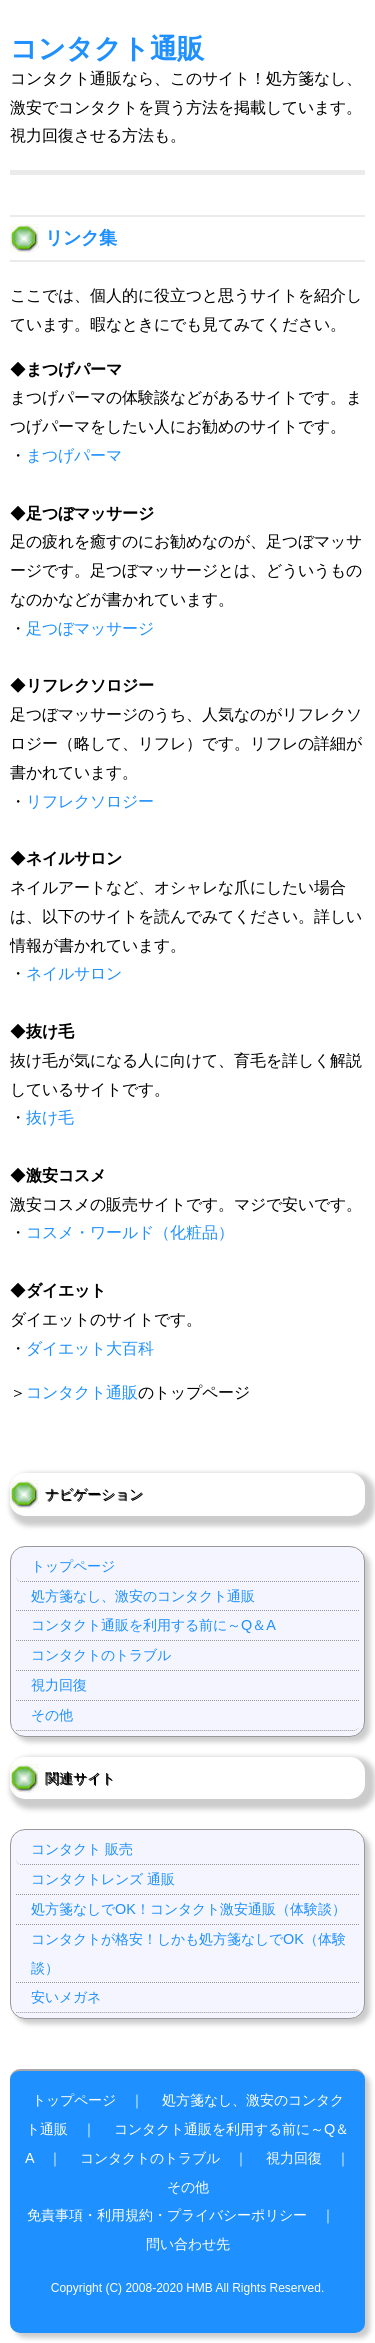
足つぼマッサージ (90, 628)
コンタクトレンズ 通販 (103, 1879)
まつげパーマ (74, 455)
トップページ (73, 1566)
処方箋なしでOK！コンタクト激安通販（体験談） (188, 1909)
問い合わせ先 (188, 2244)
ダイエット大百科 (90, 1348)
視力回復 (59, 1685)
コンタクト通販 (107, 48)
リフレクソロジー (90, 801)
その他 (52, 1715)
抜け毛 (50, 1117)
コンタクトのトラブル (101, 1655)
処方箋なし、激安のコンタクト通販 (143, 1596)
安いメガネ (66, 1997)
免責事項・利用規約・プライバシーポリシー (167, 2215)
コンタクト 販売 (82, 1849)
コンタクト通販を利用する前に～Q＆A (153, 1625)
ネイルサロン (74, 973)
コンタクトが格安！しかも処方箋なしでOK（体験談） (188, 1953)
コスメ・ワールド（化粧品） (130, 1232)
